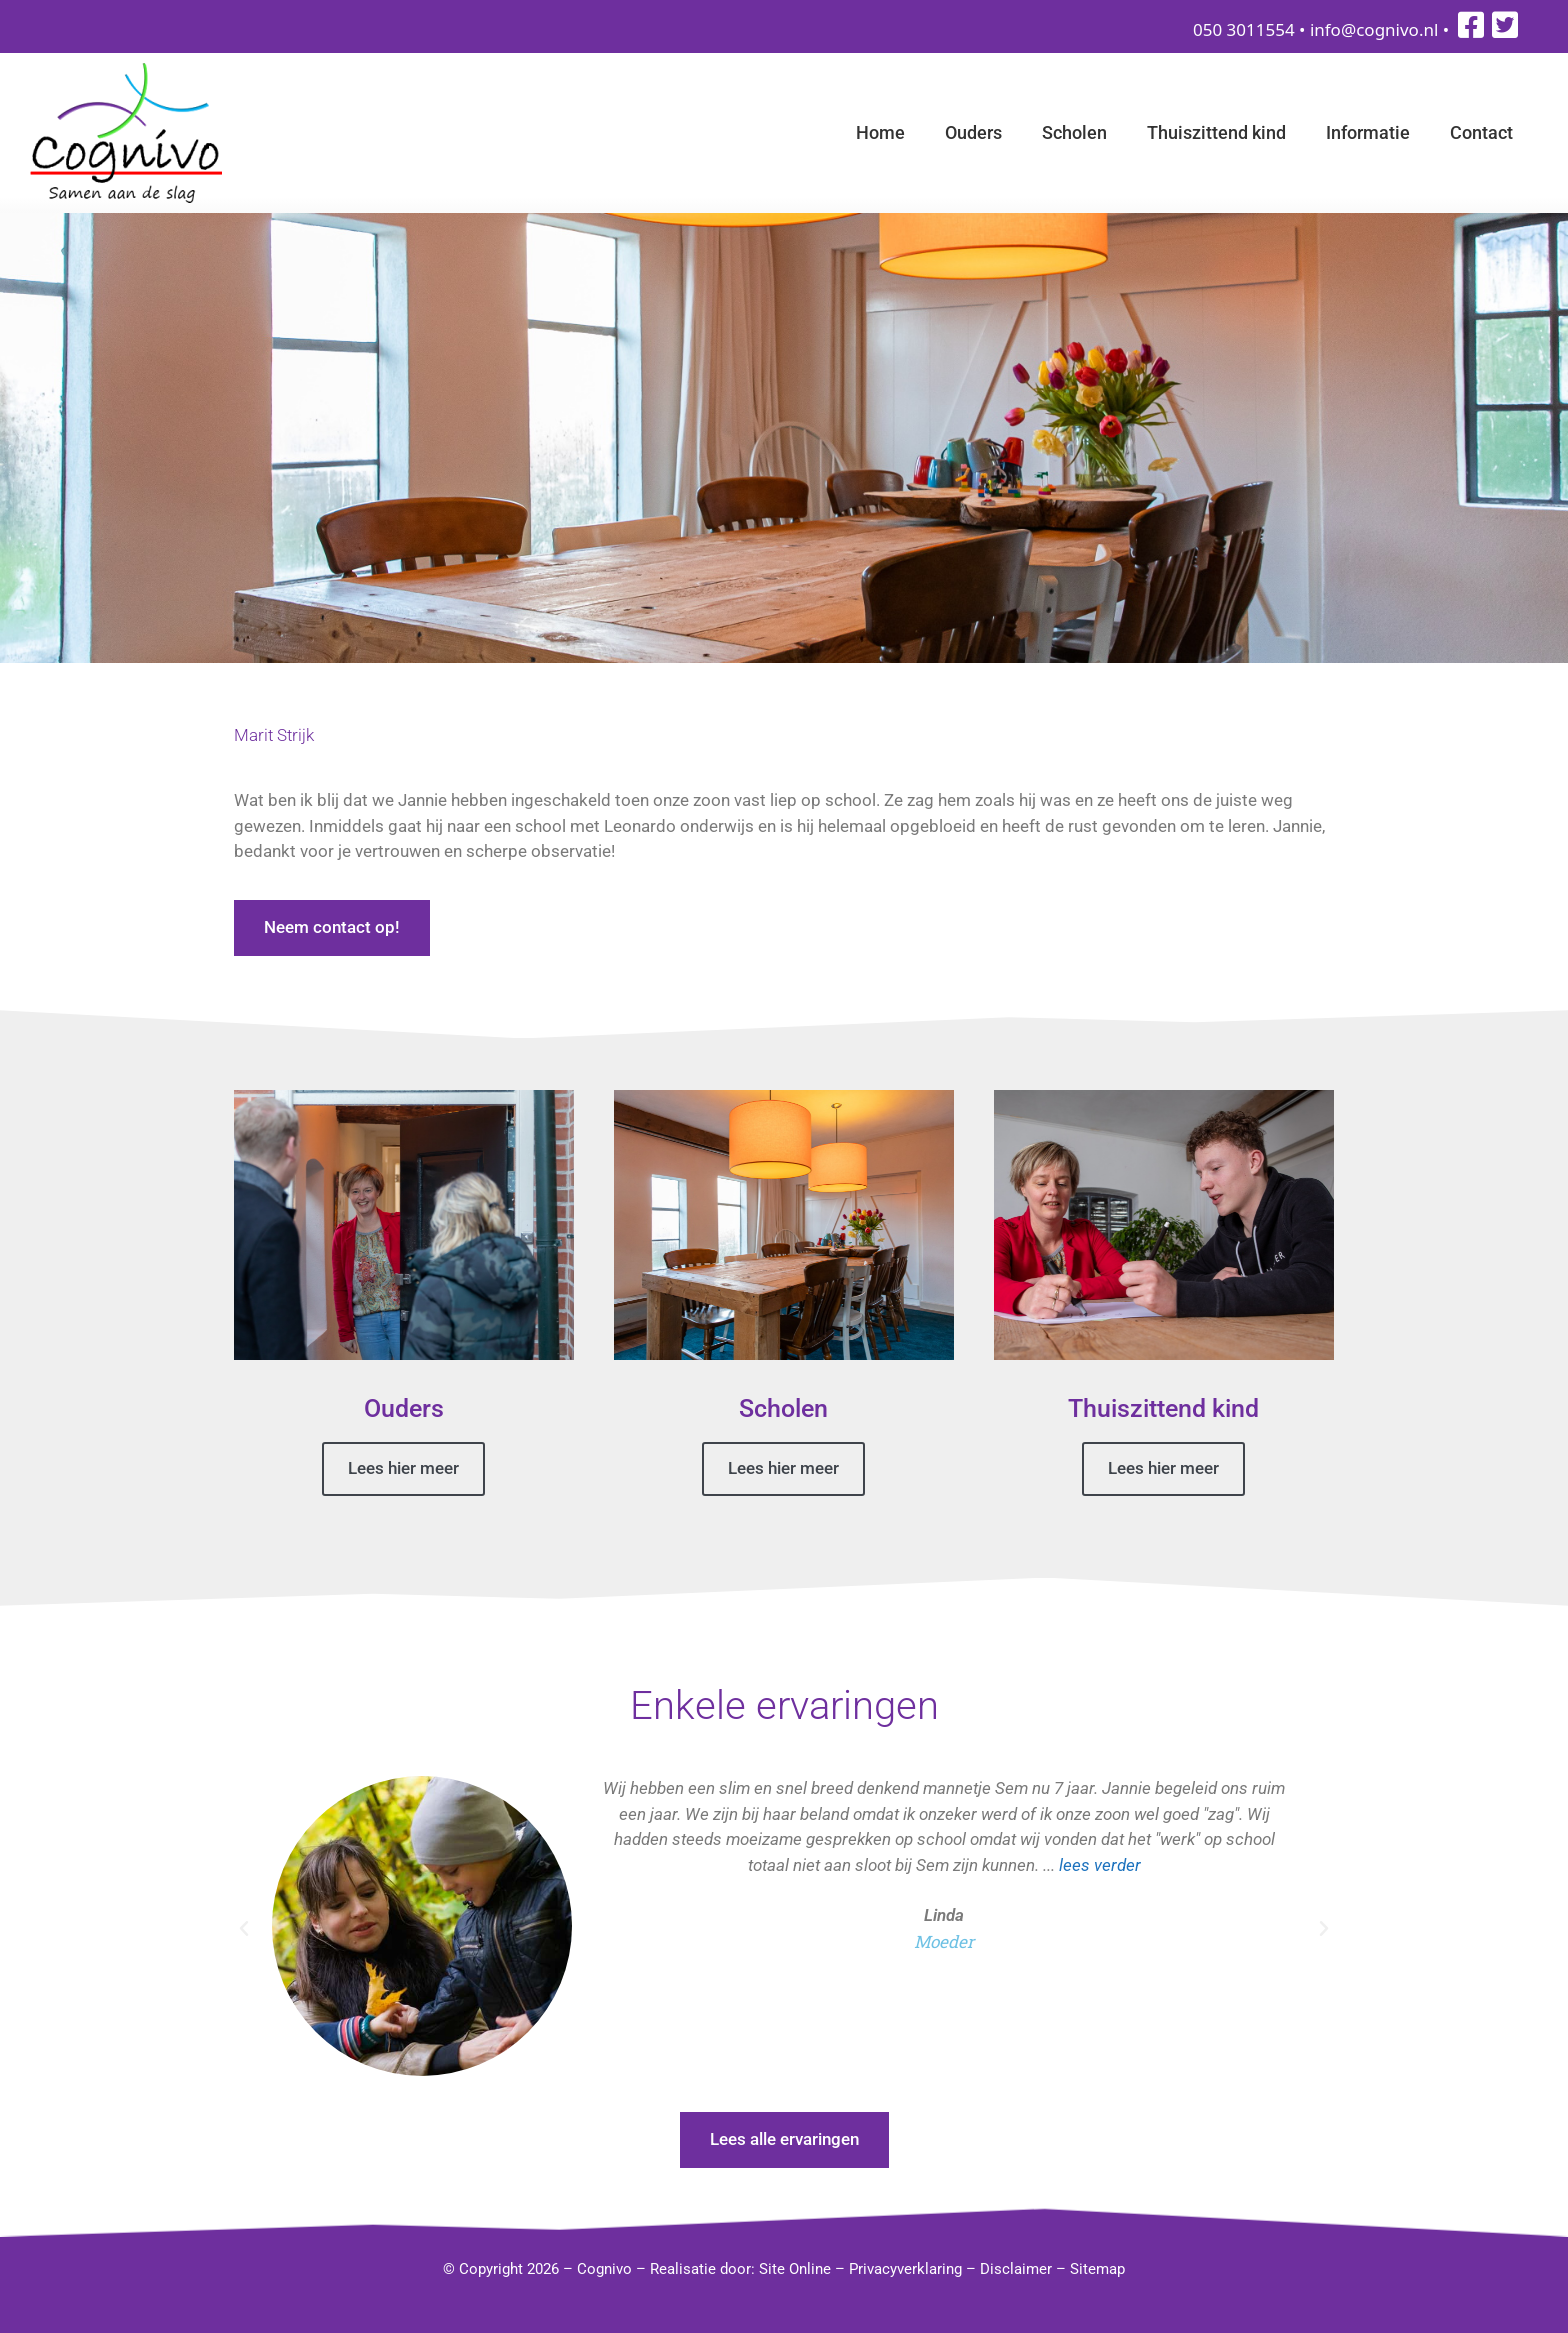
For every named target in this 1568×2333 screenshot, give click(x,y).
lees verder (1100, 1864)
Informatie (1368, 132)
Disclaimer (1016, 2269)
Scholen (1074, 132)
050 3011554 (1244, 29)
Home (880, 132)
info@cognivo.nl (1374, 29)
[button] (244, 1929)
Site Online (795, 2269)
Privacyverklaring (905, 2269)
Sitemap (1097, 2269)
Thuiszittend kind (1216, 132)
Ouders (973, 132)
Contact (1481, 132)
